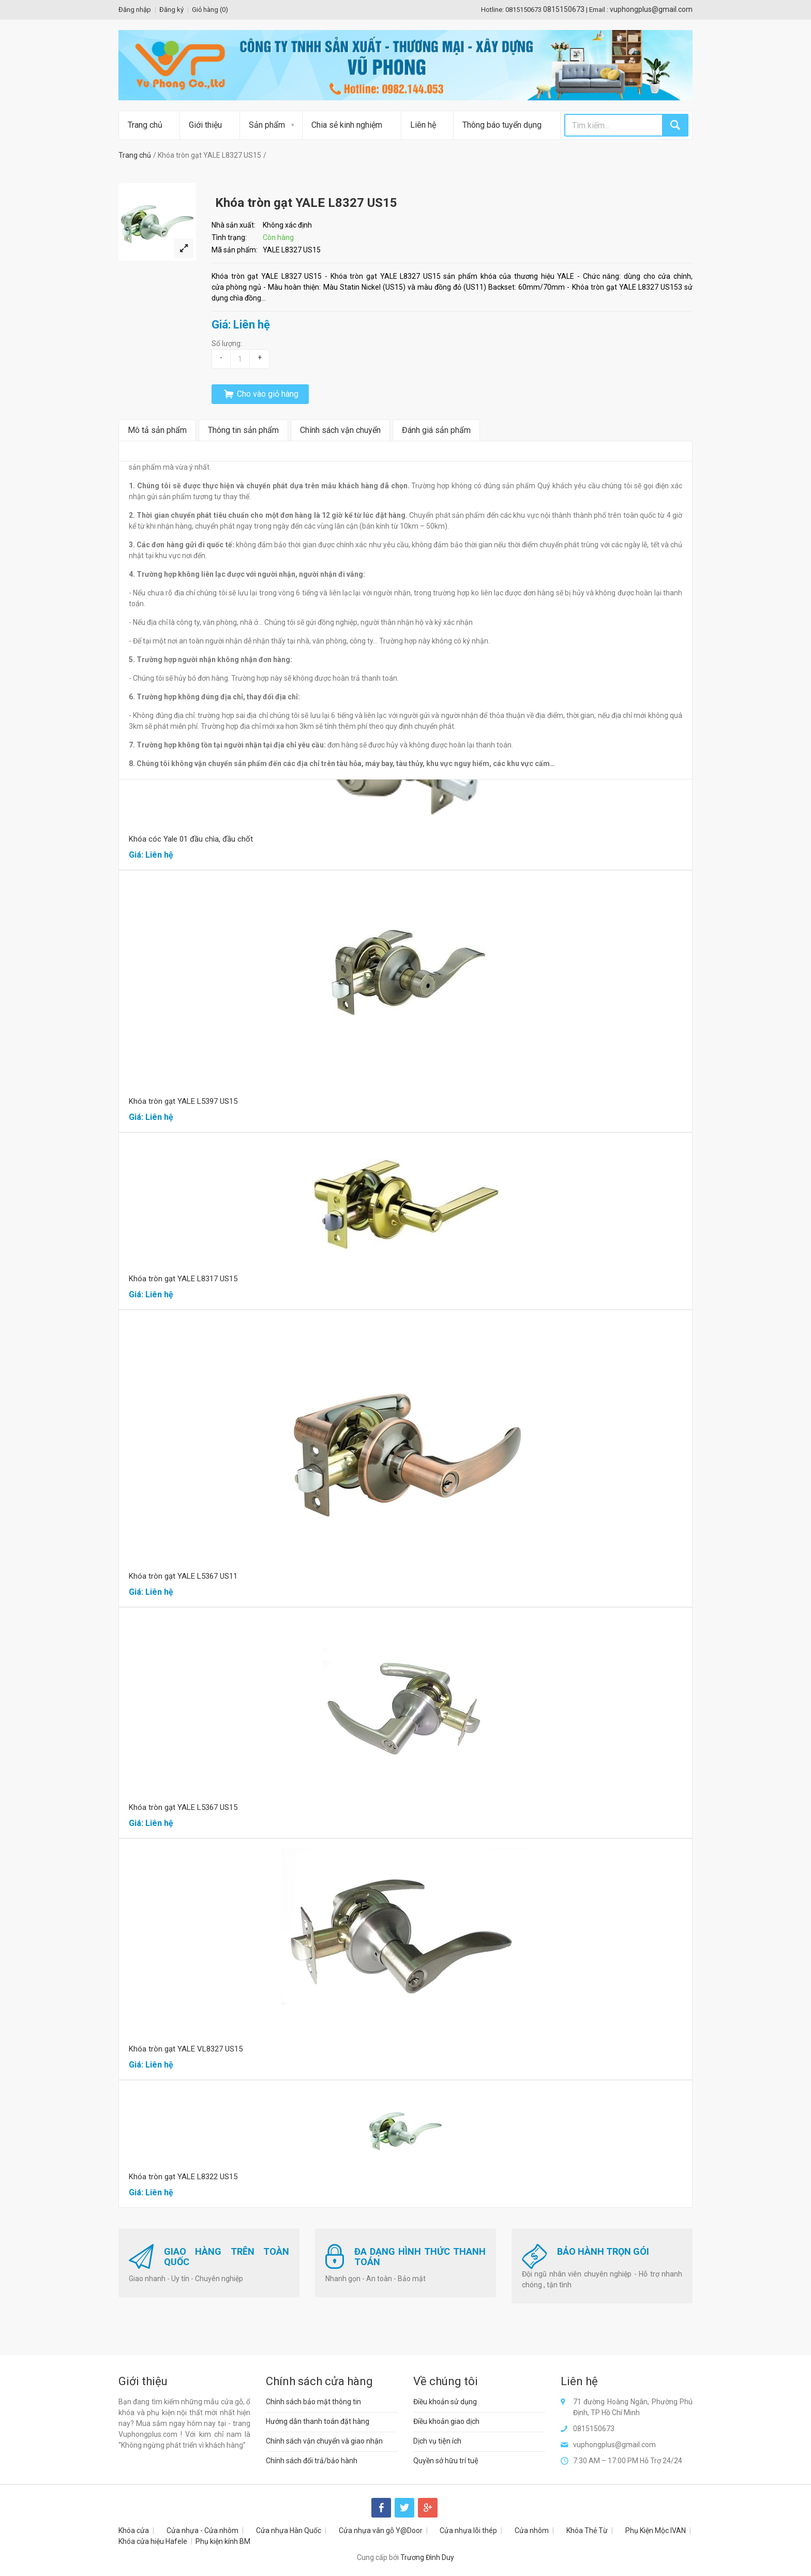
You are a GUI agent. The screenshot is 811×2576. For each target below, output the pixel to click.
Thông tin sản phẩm (243, 430)
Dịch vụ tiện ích (437, 2441)
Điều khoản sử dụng (445, 2402)
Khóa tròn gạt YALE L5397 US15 (183, 1101)
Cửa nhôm (532, 2530)
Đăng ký (171, 9)
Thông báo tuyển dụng (502, 125)
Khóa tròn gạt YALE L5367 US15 (183, 1807)
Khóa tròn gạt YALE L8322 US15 (183, 2176)
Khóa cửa (133, 2530)
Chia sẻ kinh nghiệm (346, 125)
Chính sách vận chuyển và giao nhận (324, 2441)
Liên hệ (423, 125)
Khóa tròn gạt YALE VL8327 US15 (186, 2049)
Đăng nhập (134, 9)
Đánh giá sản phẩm (436, 430)
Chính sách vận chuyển (340, 430)
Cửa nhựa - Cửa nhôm (202, 2530)
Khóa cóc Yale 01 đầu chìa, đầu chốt (191, 839)
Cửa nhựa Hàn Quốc (288, 2530)
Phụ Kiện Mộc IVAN (655, 2530)
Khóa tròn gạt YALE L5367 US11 (183, 1576)
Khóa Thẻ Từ (587, 2530)
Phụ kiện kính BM (223, 2541)
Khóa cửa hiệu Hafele (152, 2541)
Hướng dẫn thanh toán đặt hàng (317, 2421)
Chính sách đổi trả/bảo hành (311, 2461)
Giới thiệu (205, 125)
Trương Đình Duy (427, 2557)
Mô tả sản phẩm (157, 430)
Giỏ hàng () (210, 9)
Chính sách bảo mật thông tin (313, 2402)
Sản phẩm (267, 125)
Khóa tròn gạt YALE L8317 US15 (183, 1278)
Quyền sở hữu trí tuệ (445, 2461)
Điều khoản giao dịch (446, 2421)
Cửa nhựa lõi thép (468, 2530)
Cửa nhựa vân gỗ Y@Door (381, 2530)
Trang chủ (145, 125)
